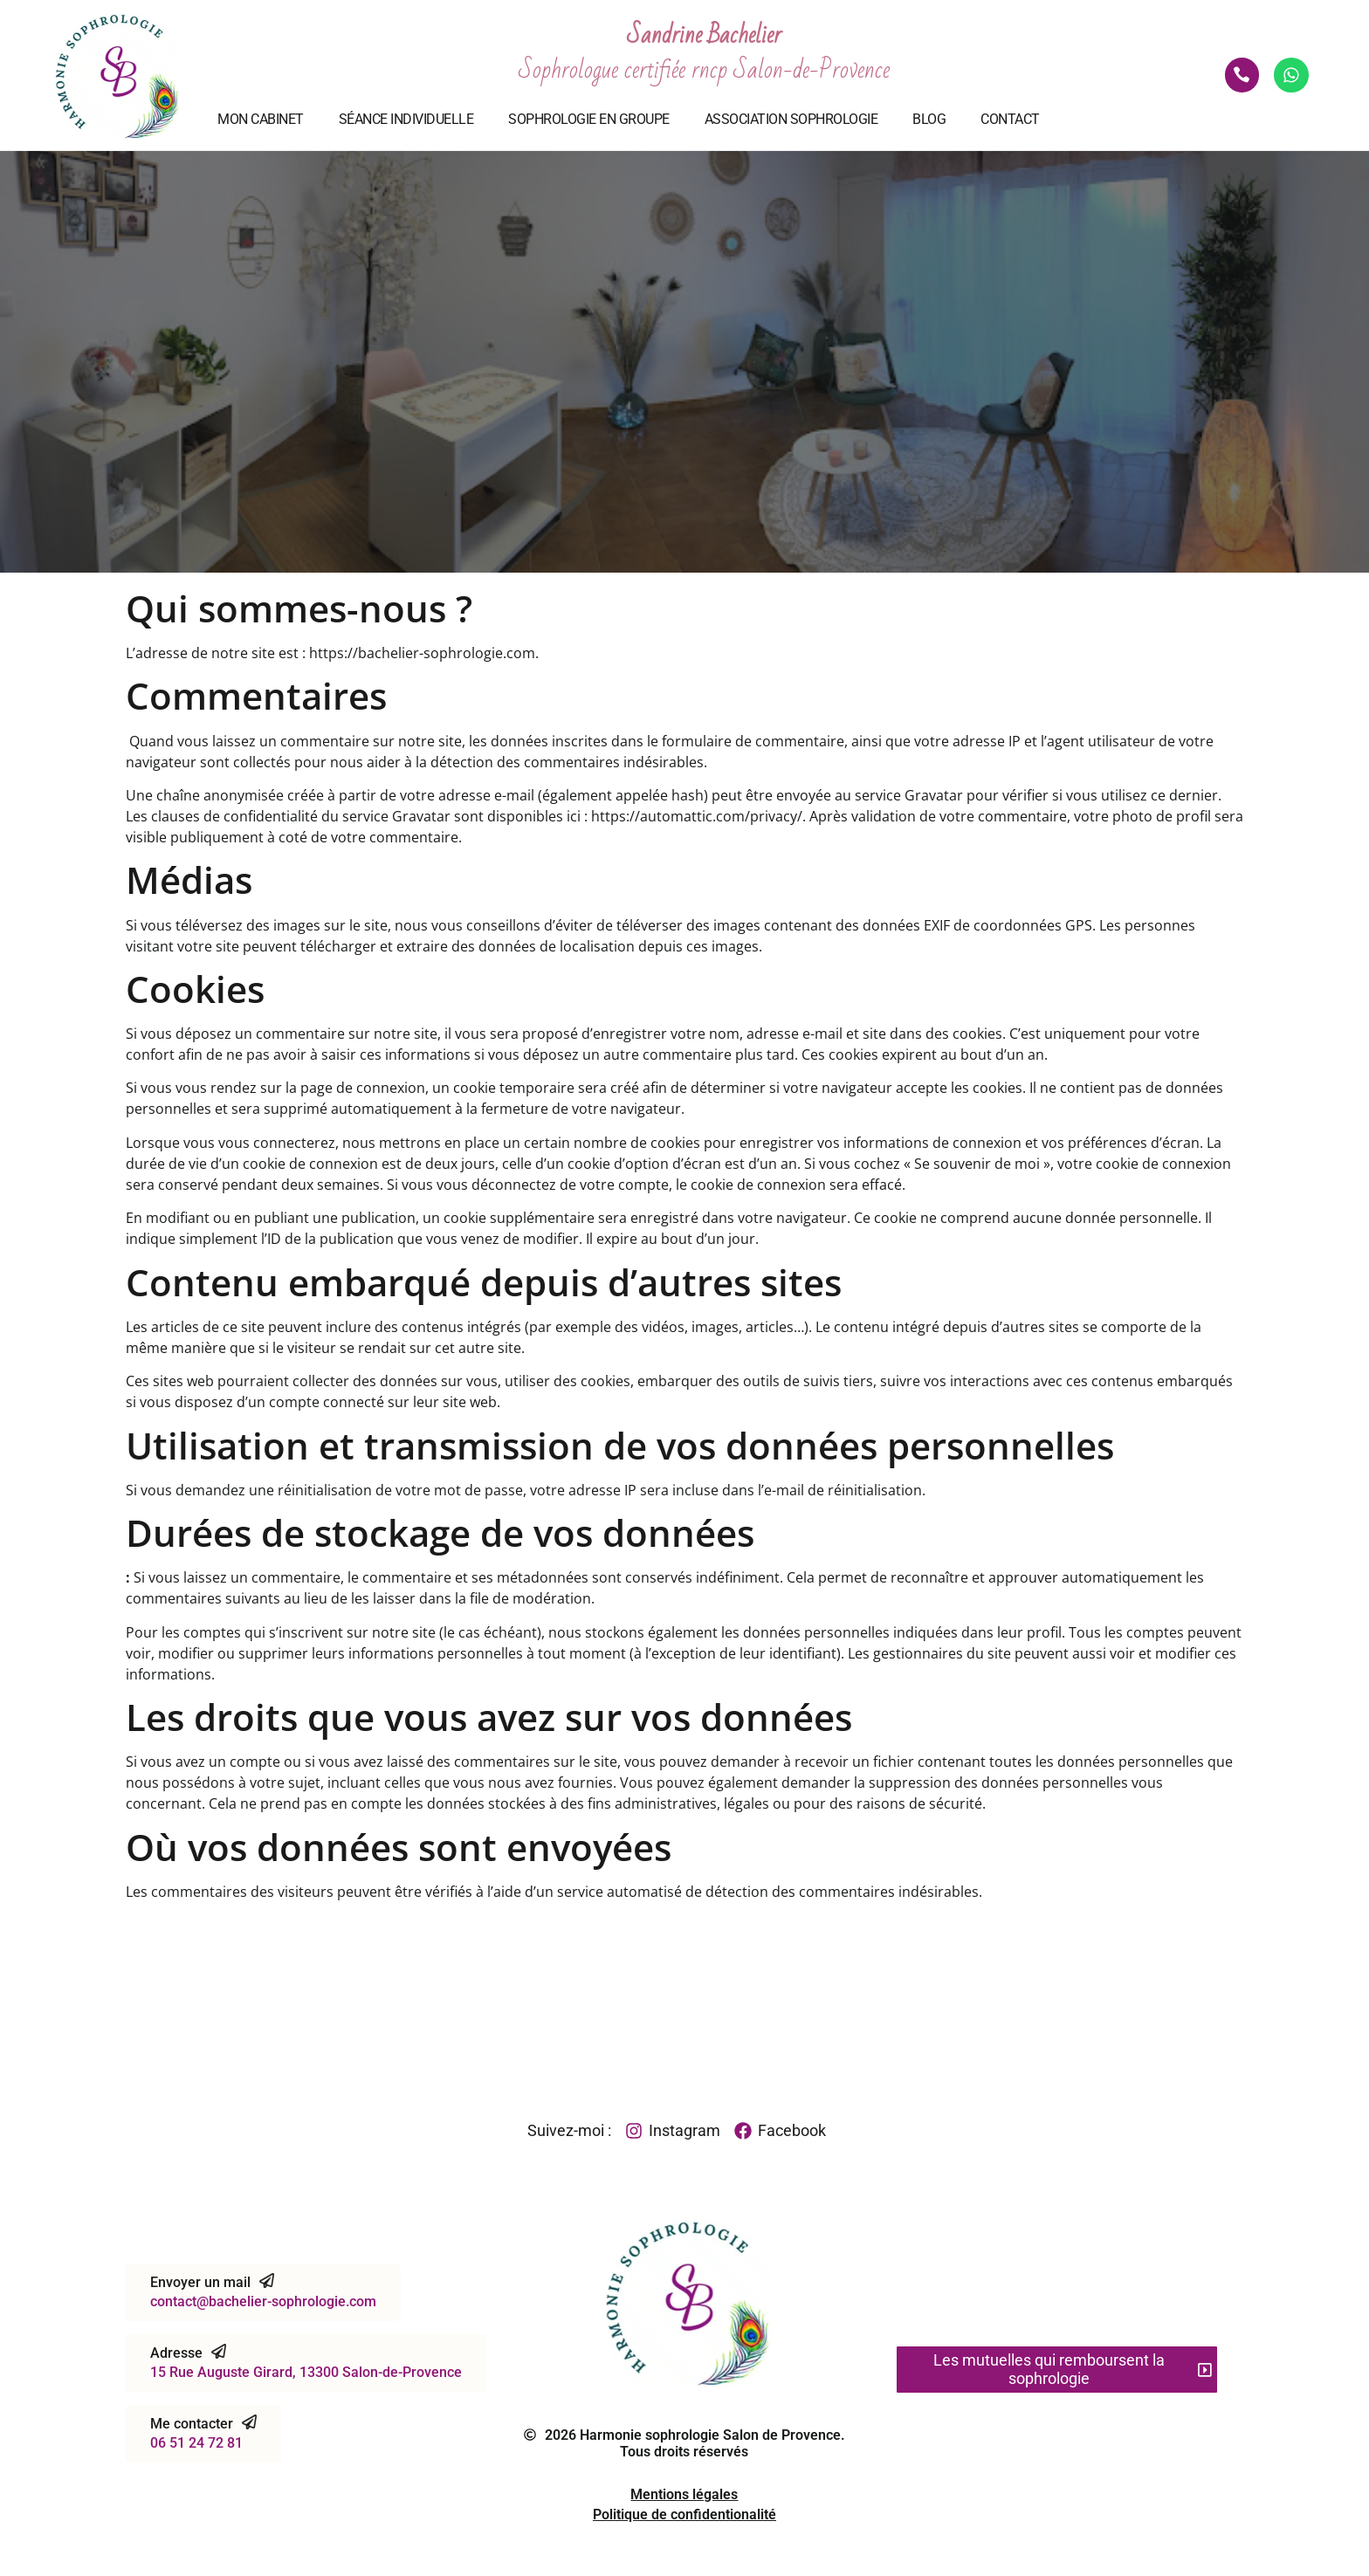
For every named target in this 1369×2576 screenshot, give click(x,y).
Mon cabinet (260, 119)
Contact (1010, 119)
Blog (929, 119)
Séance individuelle (406, 119)
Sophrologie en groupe (589, 119)
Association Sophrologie (791, 119)
